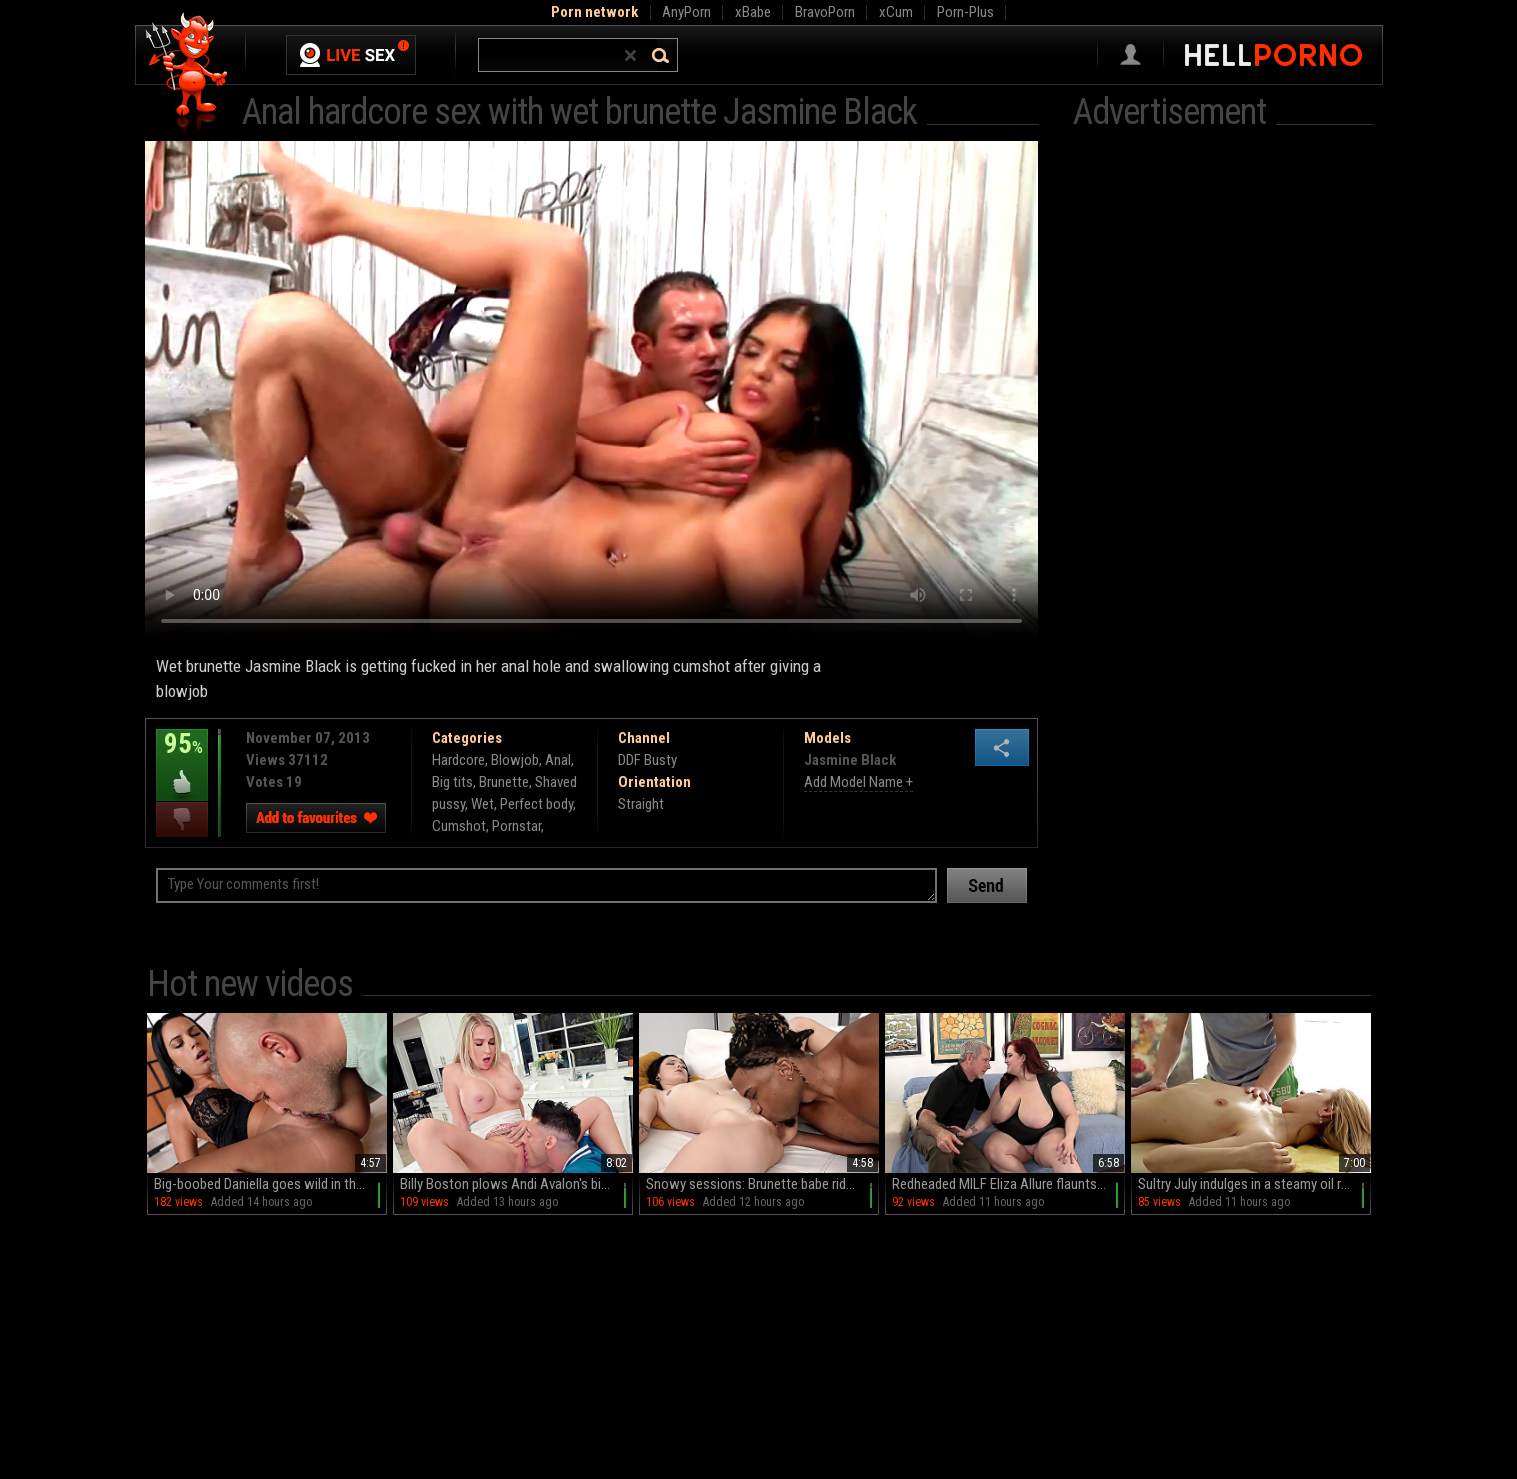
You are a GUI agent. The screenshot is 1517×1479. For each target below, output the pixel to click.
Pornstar (516, 826)
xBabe (753, 12)
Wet (482, 804)
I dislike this (182, 819)
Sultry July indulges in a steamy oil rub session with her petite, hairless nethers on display (1254, 1184)
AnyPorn (686, 12)
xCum (896, 12)
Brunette (504, 782)
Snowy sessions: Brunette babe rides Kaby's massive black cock (762, 1184)
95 (182, 758)
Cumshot (459, 826)
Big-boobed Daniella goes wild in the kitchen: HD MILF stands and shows (270, 1184)
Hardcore (458, 760)
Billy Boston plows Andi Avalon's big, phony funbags (516, 1184)
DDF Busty (647, 760)
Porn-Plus (965, 12)
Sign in (1130, 55)
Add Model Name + (858, 782)
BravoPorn (825, 12)
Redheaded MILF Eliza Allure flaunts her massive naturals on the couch (1008, 1184)
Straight (641, 804)
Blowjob (515, 760)
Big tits (452, 782)
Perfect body (536, 804)
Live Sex (351, 55)
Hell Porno (187, 74)
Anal (558, 760)
